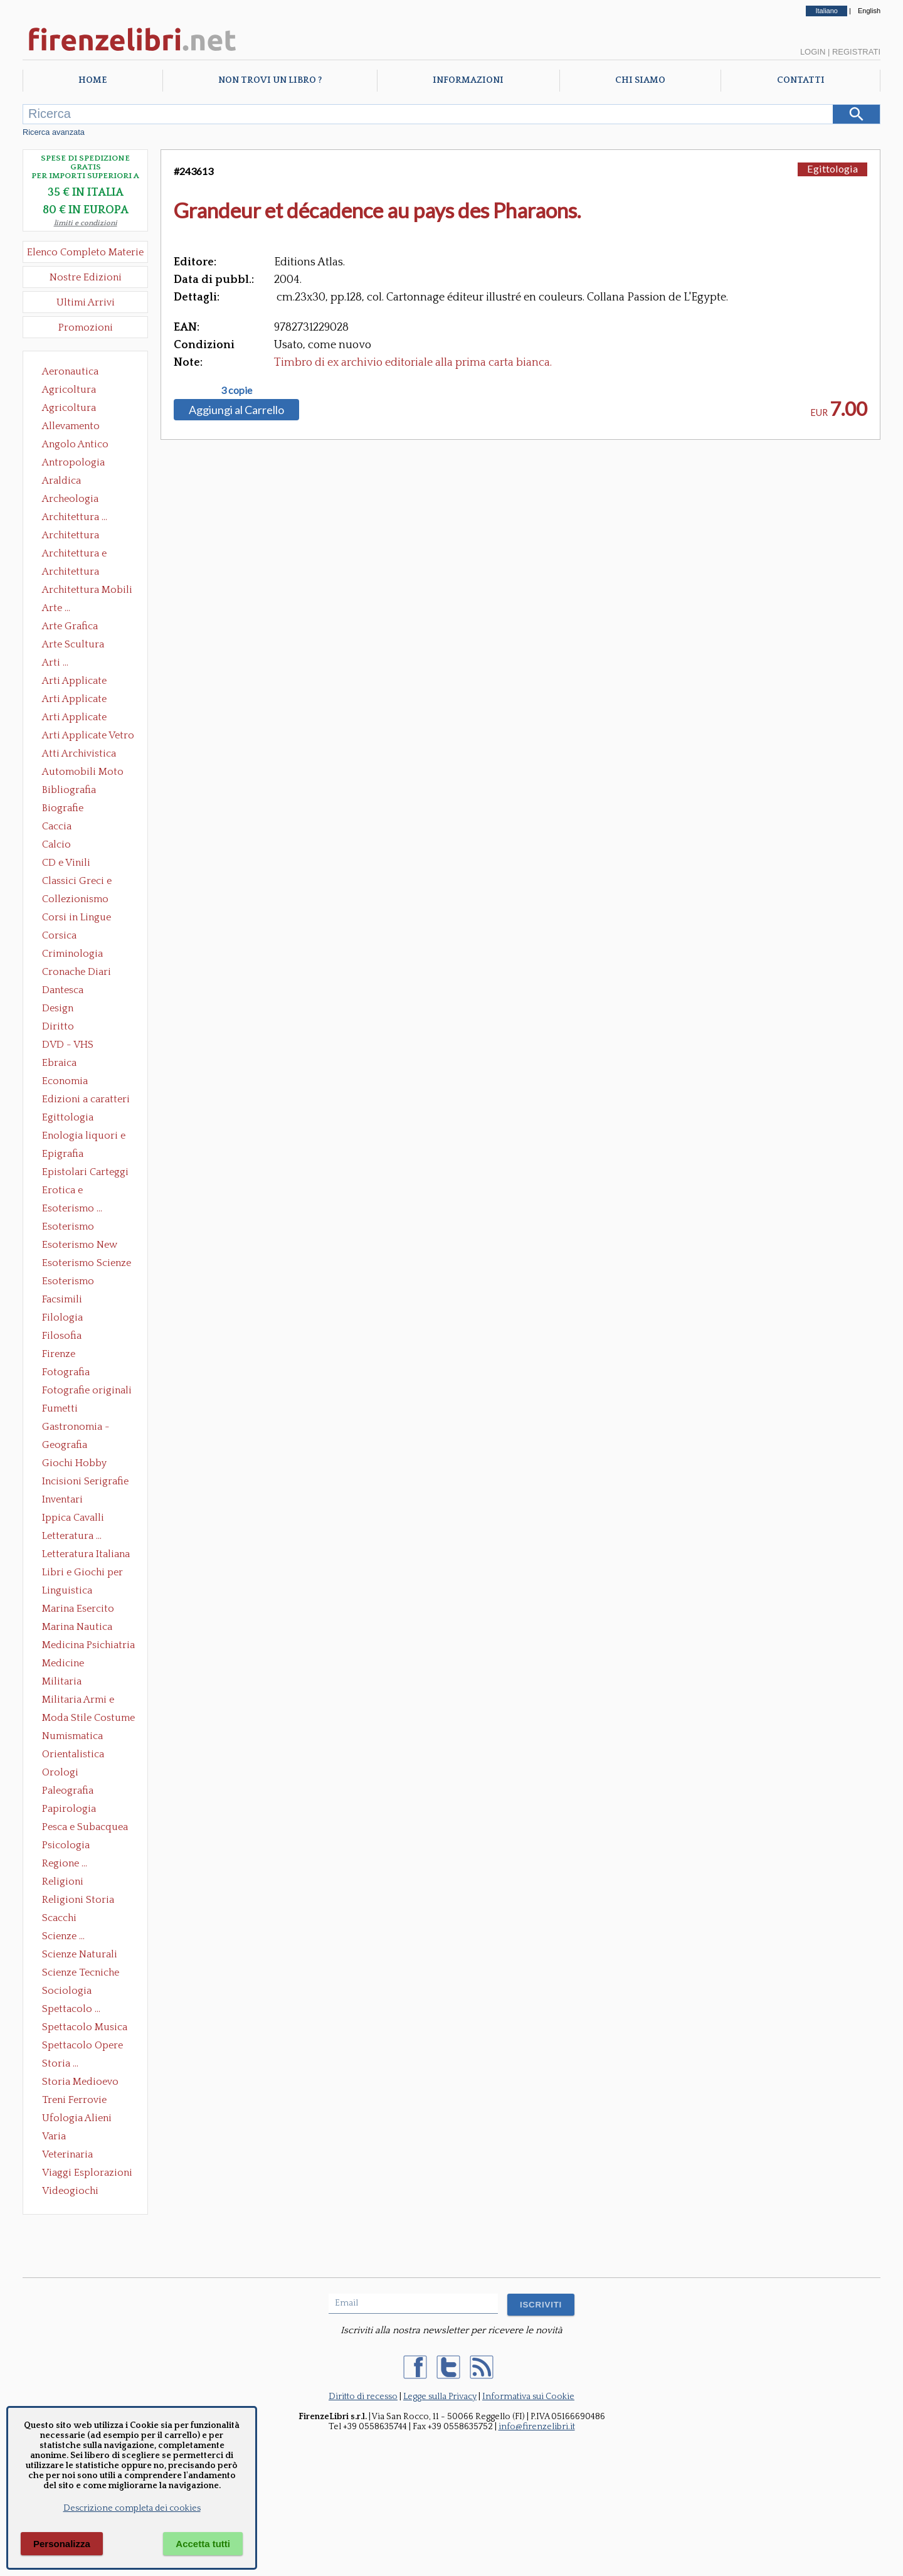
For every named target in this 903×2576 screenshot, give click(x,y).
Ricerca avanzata (54, 132)
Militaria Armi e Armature (78, 1701)
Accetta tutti (203, 2543)
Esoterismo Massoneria (68, 1228)
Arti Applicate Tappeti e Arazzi (79, 718)
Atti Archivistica (79, 753)
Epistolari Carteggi (85, 1172)
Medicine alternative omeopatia (67, 1664)
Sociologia (67, 1990)
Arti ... (55, 662)
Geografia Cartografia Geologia (68, 1446)
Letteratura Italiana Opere (86, 1555)
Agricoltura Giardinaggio (72, 409)
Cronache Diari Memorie (76, 973)
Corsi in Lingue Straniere (76, 918)
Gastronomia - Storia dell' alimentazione (76, 1428)
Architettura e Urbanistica (74, 555)
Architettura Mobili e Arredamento (87, 591)
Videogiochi (70, 2190)
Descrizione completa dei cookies (132, 2508)
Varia (54, 2136)
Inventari (62, 1499)
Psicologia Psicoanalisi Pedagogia (69, 1846)
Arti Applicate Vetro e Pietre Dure (88, 736)
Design (57, 1008)
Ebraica (59, 1062)
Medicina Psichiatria (88, 1645)
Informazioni (468, 80)
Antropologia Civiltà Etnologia (80, 464)
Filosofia (62, 1335)
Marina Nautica (77, 1626)
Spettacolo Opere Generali (82, 2046)
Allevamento (71, 426)
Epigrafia (62, 1153)
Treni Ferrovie (74, 2099)
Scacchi (59, 1918)
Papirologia (69, 1808)
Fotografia (66, 1372)
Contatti (801, 80)
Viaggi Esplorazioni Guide (87, 2174)
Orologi (60, 1772)
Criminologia (72, 953)
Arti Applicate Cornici (74, 700)
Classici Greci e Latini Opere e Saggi (88, 882)
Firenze (58, 1354)
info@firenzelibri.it (537, 2427)
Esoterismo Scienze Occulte (86, 1264)
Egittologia (67, 1117)
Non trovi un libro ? (270, 80)
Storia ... (60, 2063)
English (869, 10)
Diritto (58, 1026)
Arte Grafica (70, 626)
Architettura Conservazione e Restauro (79, 536)
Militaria (62, 1681)
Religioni (62, 1881)
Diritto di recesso (363, 2397)
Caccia (56, 826)
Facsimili (62, 1299)
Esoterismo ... (72, 1208)
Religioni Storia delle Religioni (78, 1901)
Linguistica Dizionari (67, 1592)
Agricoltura (69, 389)
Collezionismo (75, 899)
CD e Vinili (66, 862)
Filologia (62, 1317)
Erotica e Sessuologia (69, 1191)
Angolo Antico (75, 444)
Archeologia (70, 498)
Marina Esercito (78, 1608)
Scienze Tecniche (80, 1972)
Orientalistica (73, 1754)
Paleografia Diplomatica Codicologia (70, 1792)
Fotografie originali (87, 1390)
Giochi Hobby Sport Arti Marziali (85, 1464)
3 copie (236, 390)
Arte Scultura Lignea (73, 645)
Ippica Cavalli (73, 1517)
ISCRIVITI (541, 2304)
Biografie (62, 808)
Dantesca (62, 990)
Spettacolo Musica (84, 2027)
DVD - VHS (67, 1044)
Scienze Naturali (79, 1954)
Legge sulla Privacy (440, 2397)
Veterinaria (67, 2154)
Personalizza (61, 2543)
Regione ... (64, 1863)
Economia (65, 1081)
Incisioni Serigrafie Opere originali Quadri (85, 1482)
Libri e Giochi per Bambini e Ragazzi (83, 1573)
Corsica (59, 935)
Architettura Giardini (70, 573)
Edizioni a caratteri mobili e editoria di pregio (87, 1100)
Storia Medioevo (80, 2081)
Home (92, 80)
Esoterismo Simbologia (68, 1282)
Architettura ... (74, 517)
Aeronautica (70, 371)
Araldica (61, 480)
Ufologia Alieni (77, 2118)
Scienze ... (63, 1936)
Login (812, 51)
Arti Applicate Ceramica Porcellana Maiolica (87, 682)
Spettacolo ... (71, 2008)
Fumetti (60, 1408)
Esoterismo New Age (79, 1246)
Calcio (56, 844)
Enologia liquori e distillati (83, 1137)
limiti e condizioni (85, 223)
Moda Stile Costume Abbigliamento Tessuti (88, 1719)
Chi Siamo (640, 80)
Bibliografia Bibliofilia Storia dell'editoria (80, 791)
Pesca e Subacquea (85, 1827)
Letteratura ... (72, 1535)
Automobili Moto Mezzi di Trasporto (86, 773)
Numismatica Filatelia (72, 1737)
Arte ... (56, 608)
